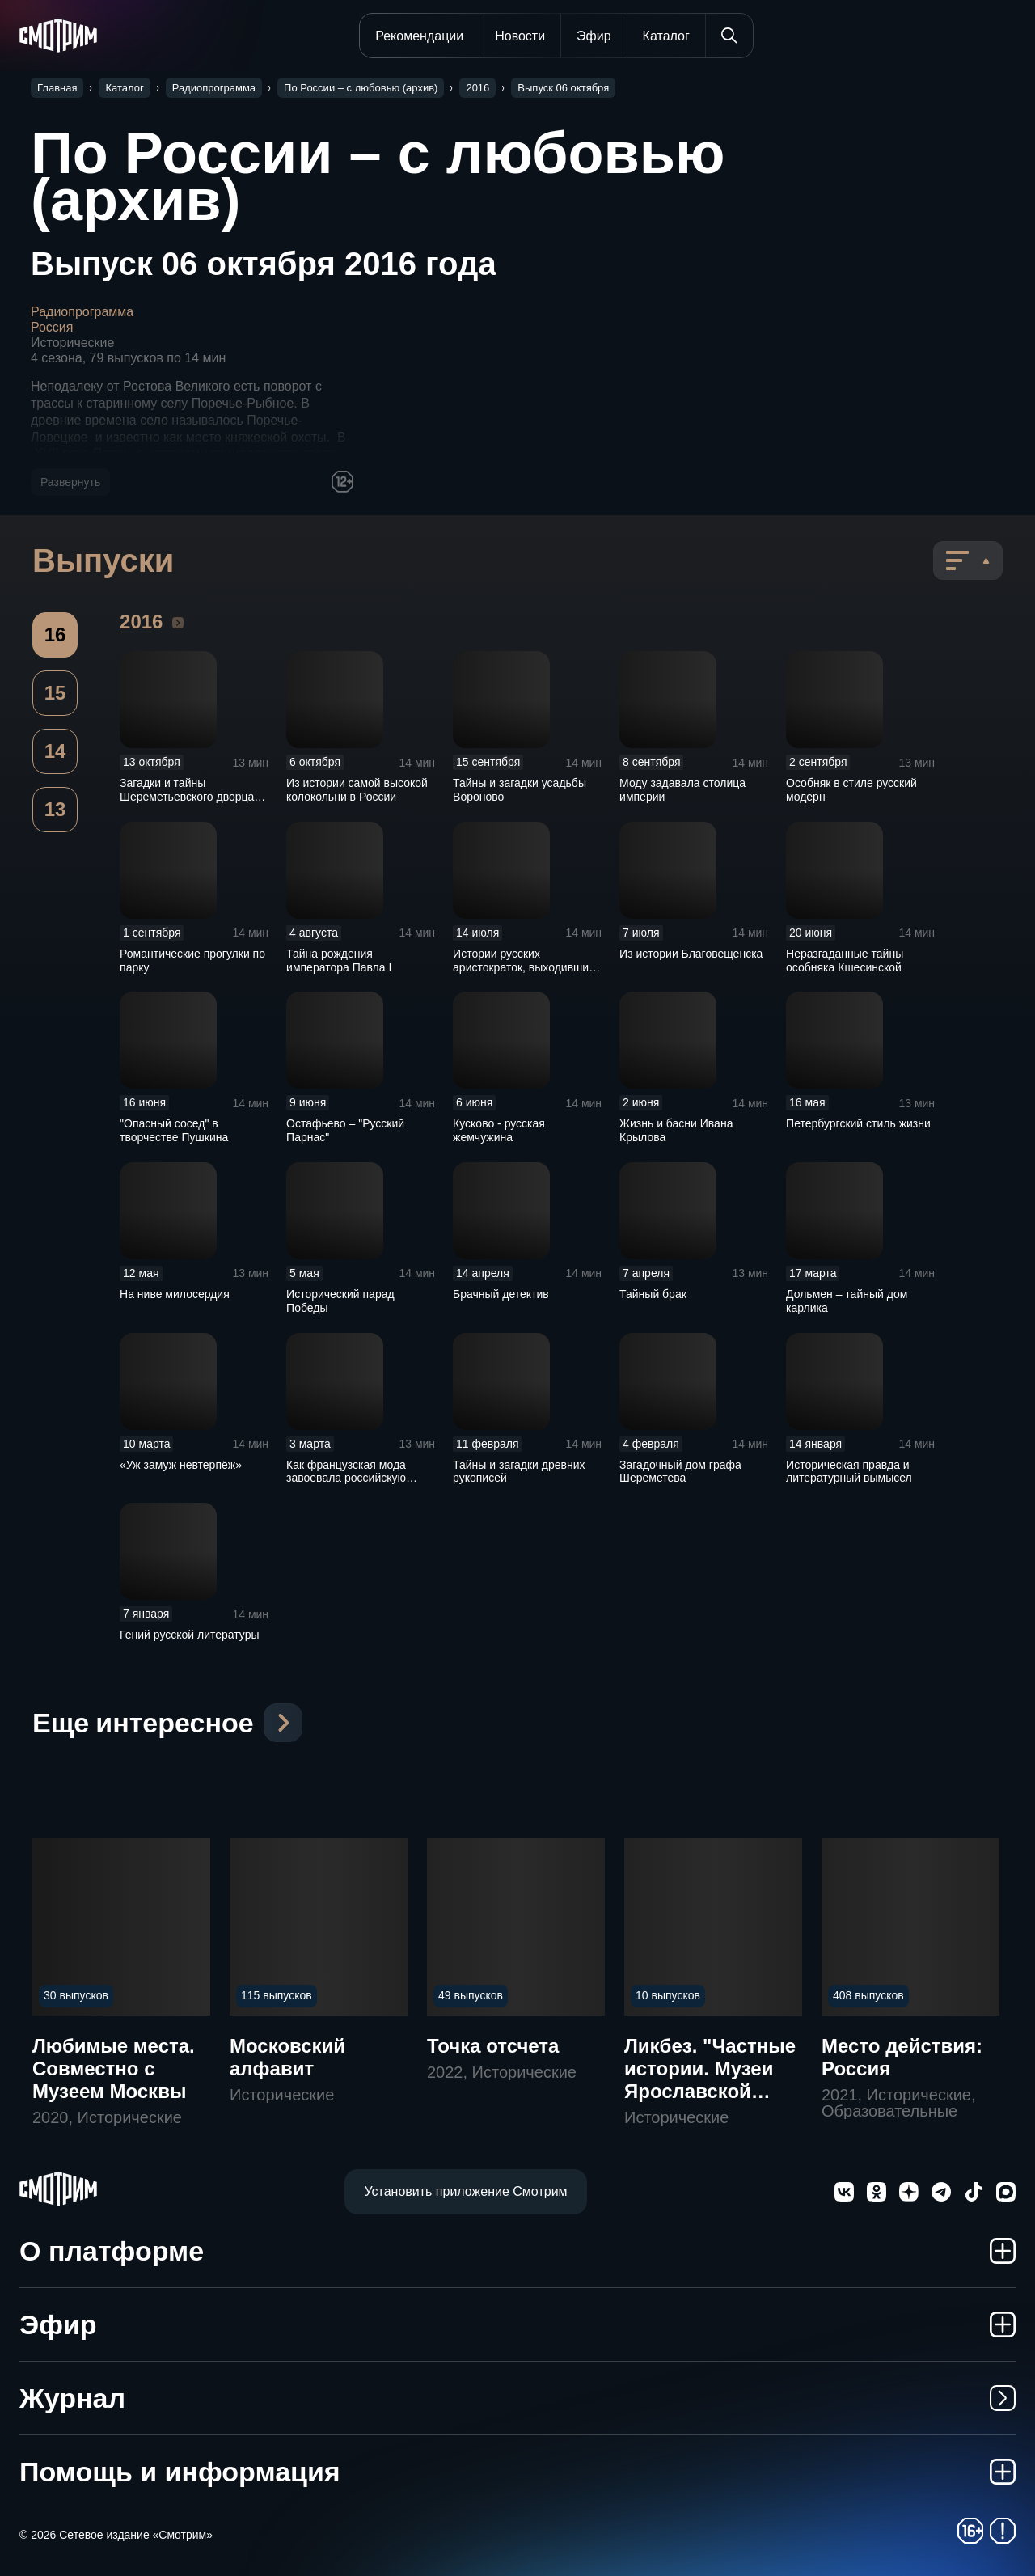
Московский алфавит (287, 2057)
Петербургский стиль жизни (858, 1123)
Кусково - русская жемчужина (499, 1130)
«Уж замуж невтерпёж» (181, 1464)
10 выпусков (668, 1995)
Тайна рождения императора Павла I (338, 960)
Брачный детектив (501, 1294)
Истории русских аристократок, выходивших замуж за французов (523, 967)
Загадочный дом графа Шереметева (680, 1471)
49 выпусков (470, 1995)
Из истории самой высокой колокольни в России (357, 789)
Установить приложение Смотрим (465, 2191)
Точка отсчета (493, 2046)
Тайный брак (652, 1294)
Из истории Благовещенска (691, 953)
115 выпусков (276, 1995)
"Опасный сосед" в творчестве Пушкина (174, 1130)
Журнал (517, 2398)
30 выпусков (76, 1995)
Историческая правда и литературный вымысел (849, 1471)
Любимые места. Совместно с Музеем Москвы (113, 2068)
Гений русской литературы (190, 1634)
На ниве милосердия (175, 1294)
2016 (178, 622)
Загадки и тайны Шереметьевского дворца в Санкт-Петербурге (192, 796)
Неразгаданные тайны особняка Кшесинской (844, 960)
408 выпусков (868, 1995)
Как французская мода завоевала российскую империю (346, 1478)
